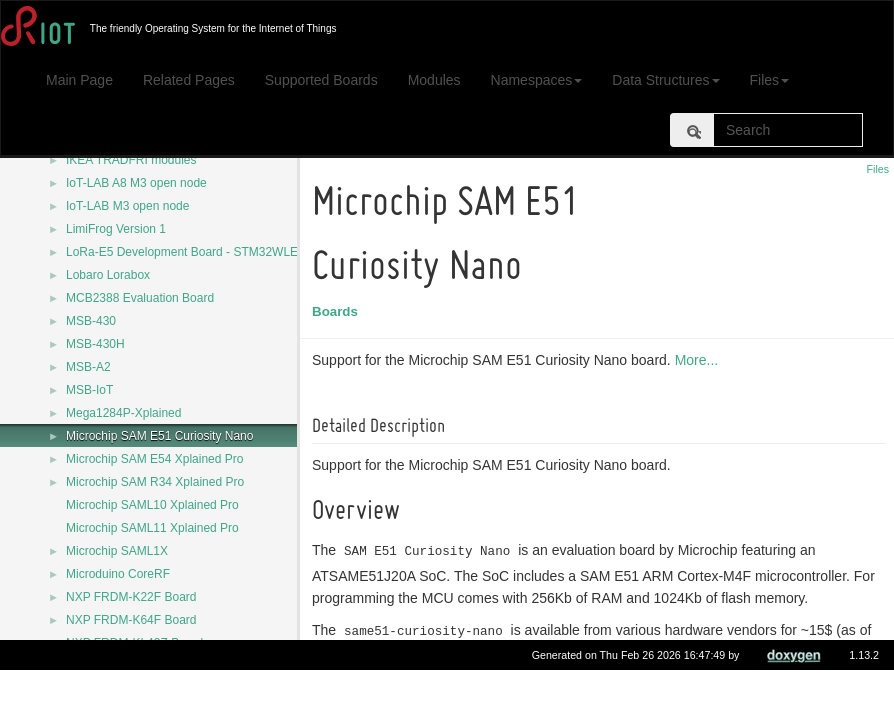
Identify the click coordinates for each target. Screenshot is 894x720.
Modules (434, 80)
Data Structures (665, 80)
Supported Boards (321, 80)
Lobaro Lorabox (108, 275)
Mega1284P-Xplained (123, 413)
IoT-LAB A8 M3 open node (136, 183)
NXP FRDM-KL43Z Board (134, 643)
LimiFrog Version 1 (116, 229)
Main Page (79, 80)
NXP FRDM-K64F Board (131, 620)
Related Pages (189, 80)
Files (770, 80)
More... (700, 360)
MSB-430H (95, 344)
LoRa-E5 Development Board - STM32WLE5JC (192, 252)
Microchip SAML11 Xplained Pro (152, 528)
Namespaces (537, 80)
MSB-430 (91, 321)
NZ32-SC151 (101, 689)
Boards (338, 311)
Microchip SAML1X (117, 551)
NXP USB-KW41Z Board (132, 666)
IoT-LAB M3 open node (127, 206)
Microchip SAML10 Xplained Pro (152, 505)
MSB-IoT (89, 390)
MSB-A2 (88, 367)
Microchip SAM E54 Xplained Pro (154, 459)
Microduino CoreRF (118, 574)
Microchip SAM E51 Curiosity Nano (159, 436)
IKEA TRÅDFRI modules (131, 160)
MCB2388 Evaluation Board (140, 298)
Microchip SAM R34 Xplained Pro (155, 482)
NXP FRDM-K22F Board (131, 597)
